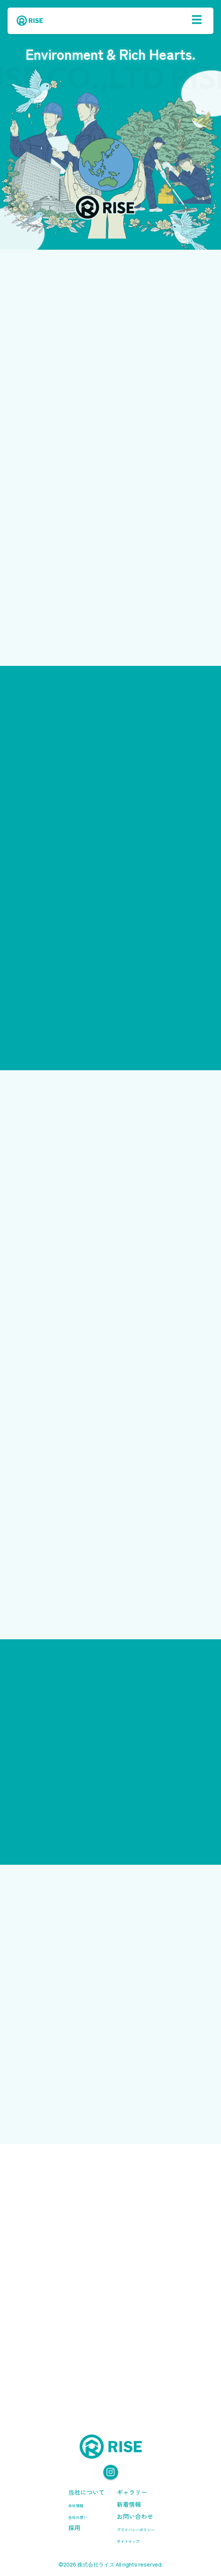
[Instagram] (110, 2473)
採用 (74, 2527)
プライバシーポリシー (136, 2529)
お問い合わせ (135, 2516)
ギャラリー (132, 2492)
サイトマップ (128, 2541)
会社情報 (75, 2505)
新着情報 (129, 2504)
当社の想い (77, 2517)
